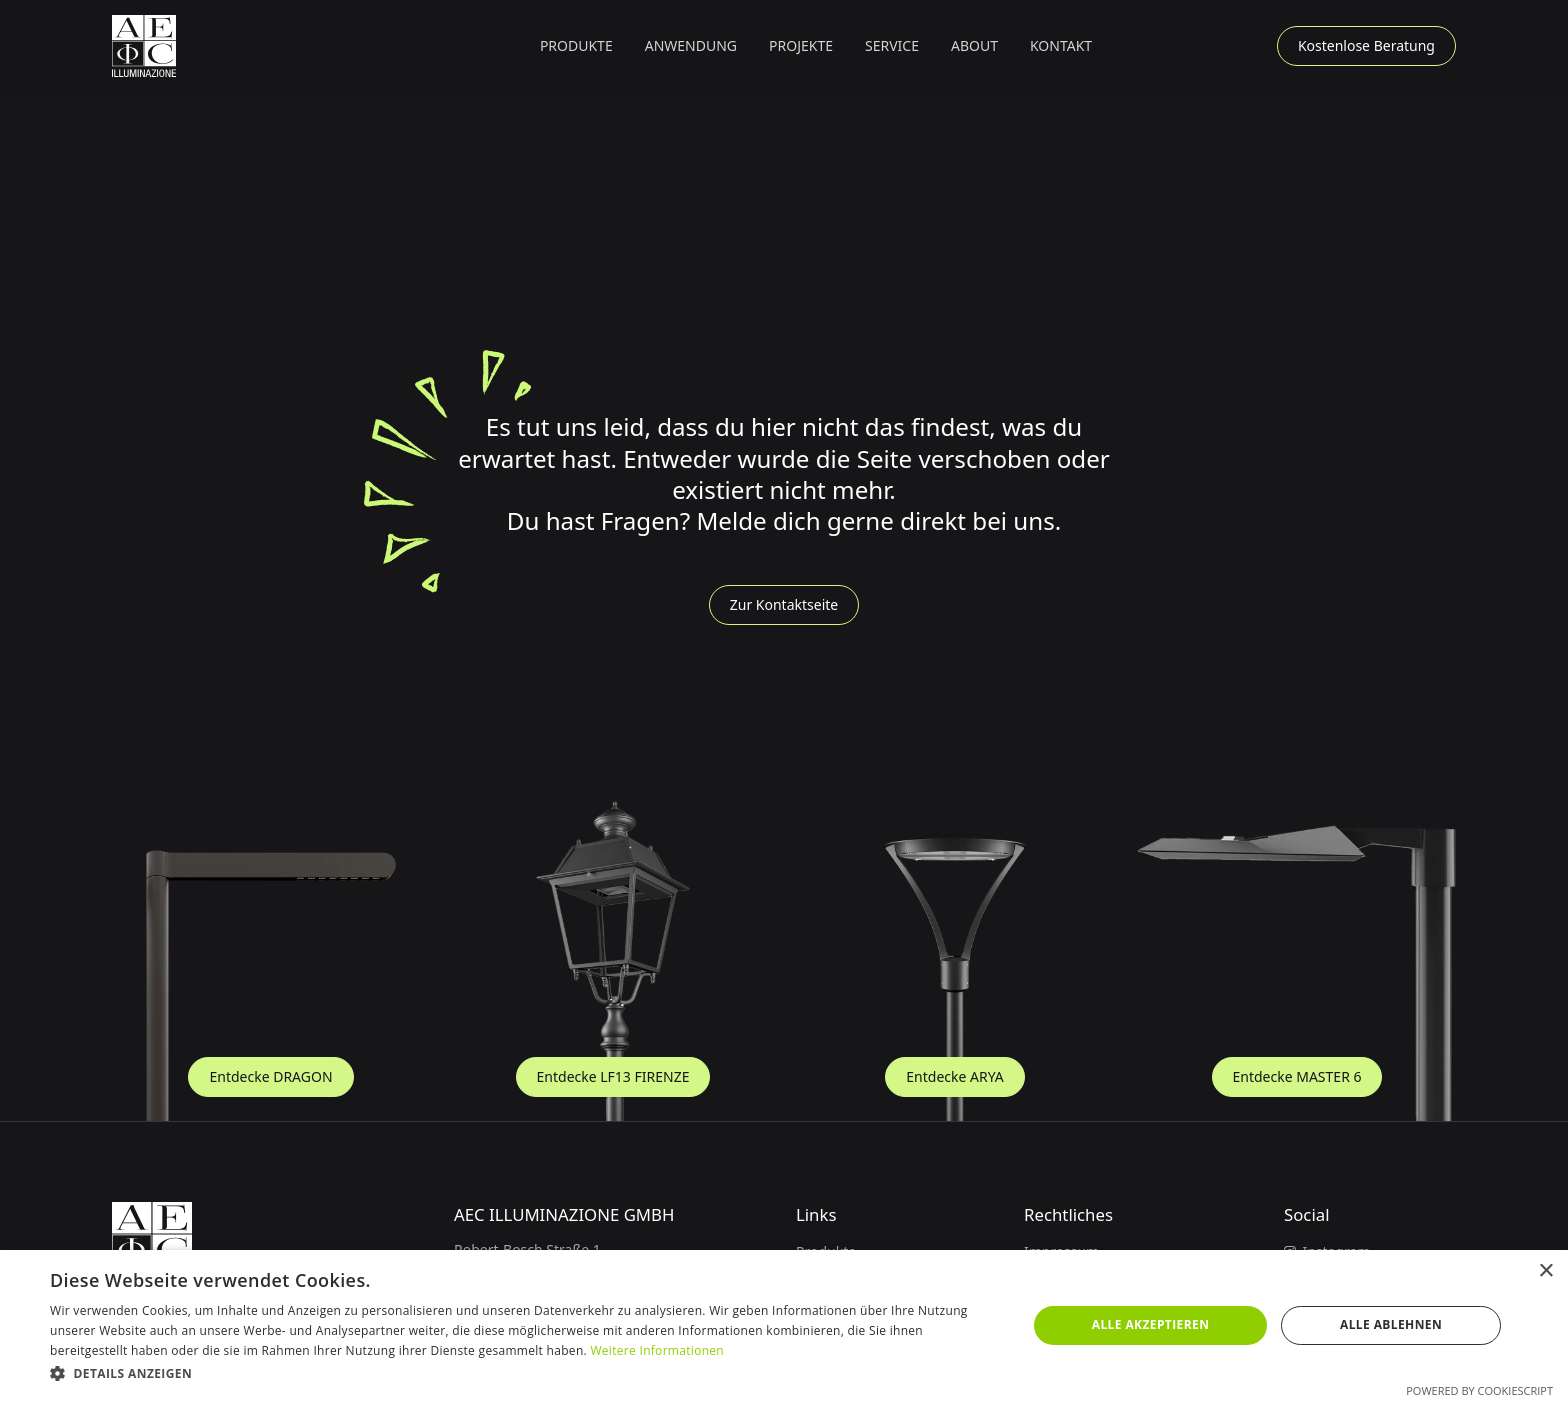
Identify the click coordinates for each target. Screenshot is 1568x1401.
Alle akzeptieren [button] (1151, 1324)
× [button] (1545, 1271)
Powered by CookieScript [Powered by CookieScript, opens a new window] (1479, 1390)
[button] (576, 46)
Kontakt (1061, 45)
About (974, 45)
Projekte (801, 45)
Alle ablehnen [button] (1391, 1324)
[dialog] (784, 1325)
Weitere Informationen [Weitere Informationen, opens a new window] (657, 1350)
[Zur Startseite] (144, 46)
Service (892, 45)
